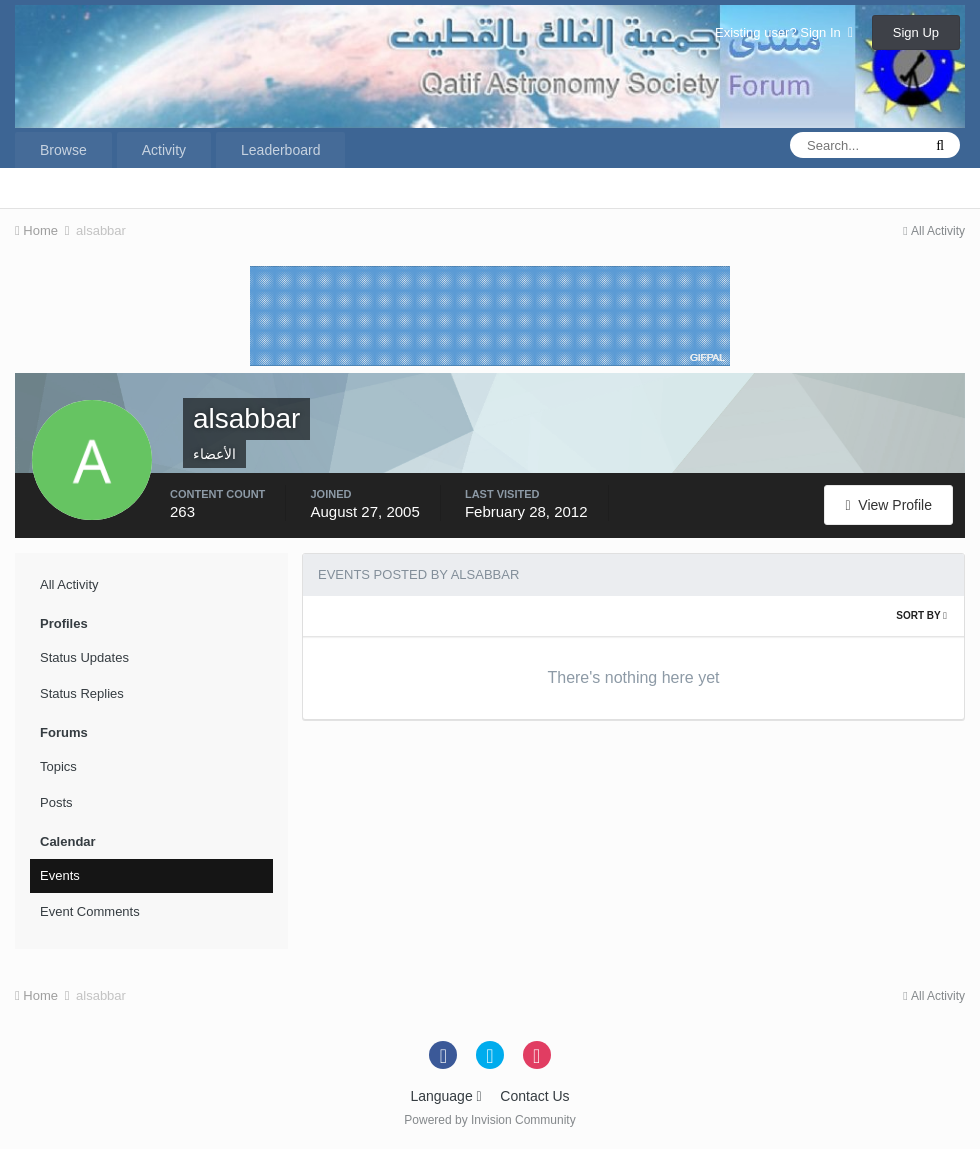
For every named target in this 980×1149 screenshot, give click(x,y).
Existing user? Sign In (784, 32)
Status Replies (82, 693)
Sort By (921, 615)
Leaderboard (280, 150)
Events (60, 875)
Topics (58, 766)
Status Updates (84, 657)
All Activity (69, 584)
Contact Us (534, 1096)
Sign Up (916, 32)
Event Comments (90, 911)
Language (445, 1096)
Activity (164, 150)
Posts (56, 802)
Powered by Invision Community (489, 1120)
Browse (63, 150)
